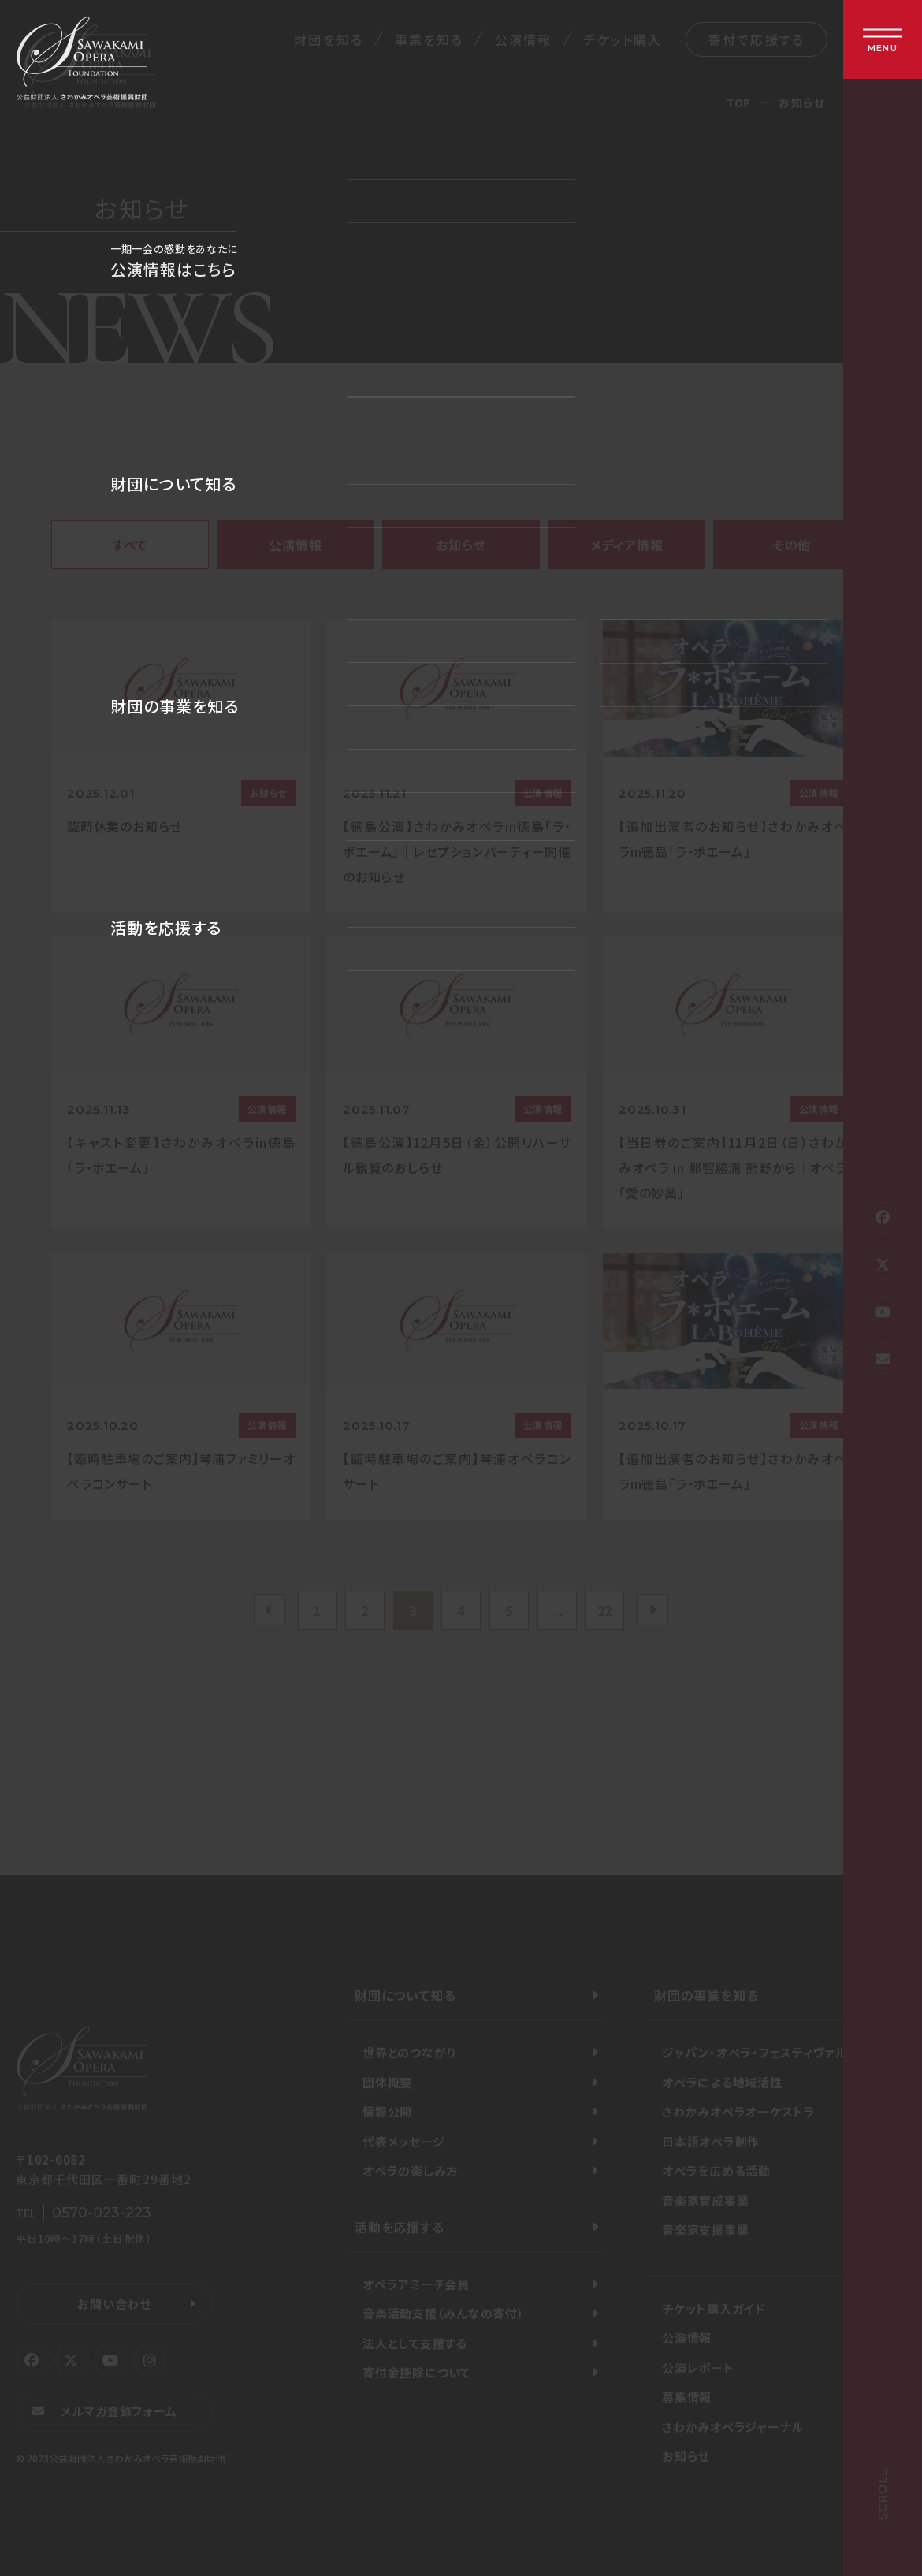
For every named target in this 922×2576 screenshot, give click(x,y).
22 (605, 1610)
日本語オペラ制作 (711, 2141)
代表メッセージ (403, 2141)
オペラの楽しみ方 (410, 2170)
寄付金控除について (416, 2372)
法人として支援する (414, 2343)
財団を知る (328, 39)
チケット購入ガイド (713, 2308)
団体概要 (387, 2082)
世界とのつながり (409, 2052)
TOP (739, 102)
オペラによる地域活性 (722, 2082)
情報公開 (387, 2111)
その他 (792, 544)
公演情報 (523, 39)
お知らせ (460, 544)
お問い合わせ (114, 2303)
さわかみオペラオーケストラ (739, 2111)
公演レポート (698, 2367)
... (556, 1610)
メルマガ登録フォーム (119, 2411)
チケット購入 (623, 39)
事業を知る (429, 39)
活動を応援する (399, 2226)
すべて (130, 544)
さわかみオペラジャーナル (733, 2426)
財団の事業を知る (706, 1995)
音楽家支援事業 (705, 2229)
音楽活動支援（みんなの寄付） (443, 2313)
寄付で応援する (756, 39)
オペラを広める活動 (716, 2170)
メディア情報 (627, 544)
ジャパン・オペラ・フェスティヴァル (754, 2052)
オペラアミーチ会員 (416, 2284)
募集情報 (687, 2396)
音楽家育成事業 (705, 2200)
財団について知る (405, 1995)
